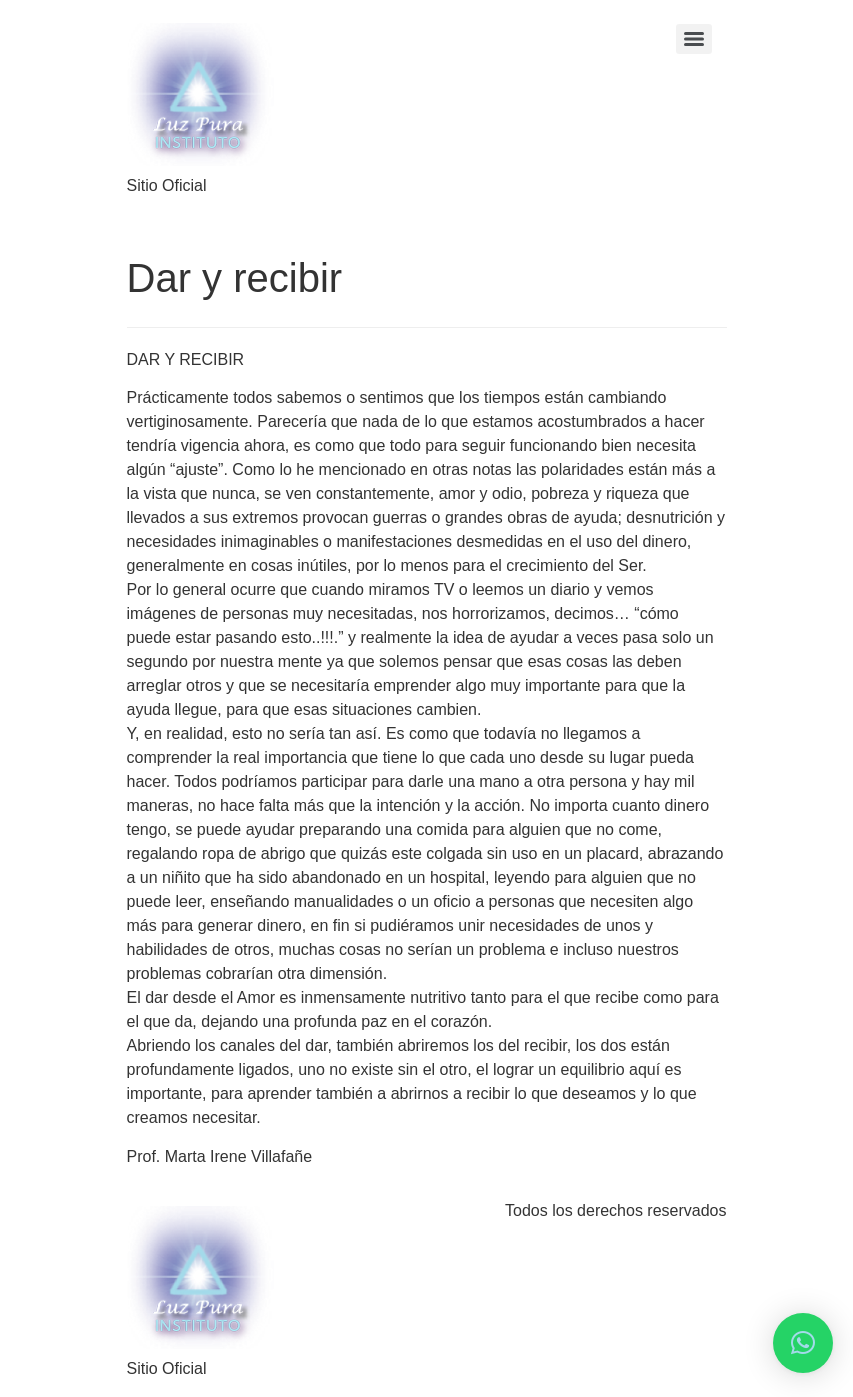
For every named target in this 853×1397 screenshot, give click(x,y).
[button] (803, 1343)
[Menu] (694, 39)
